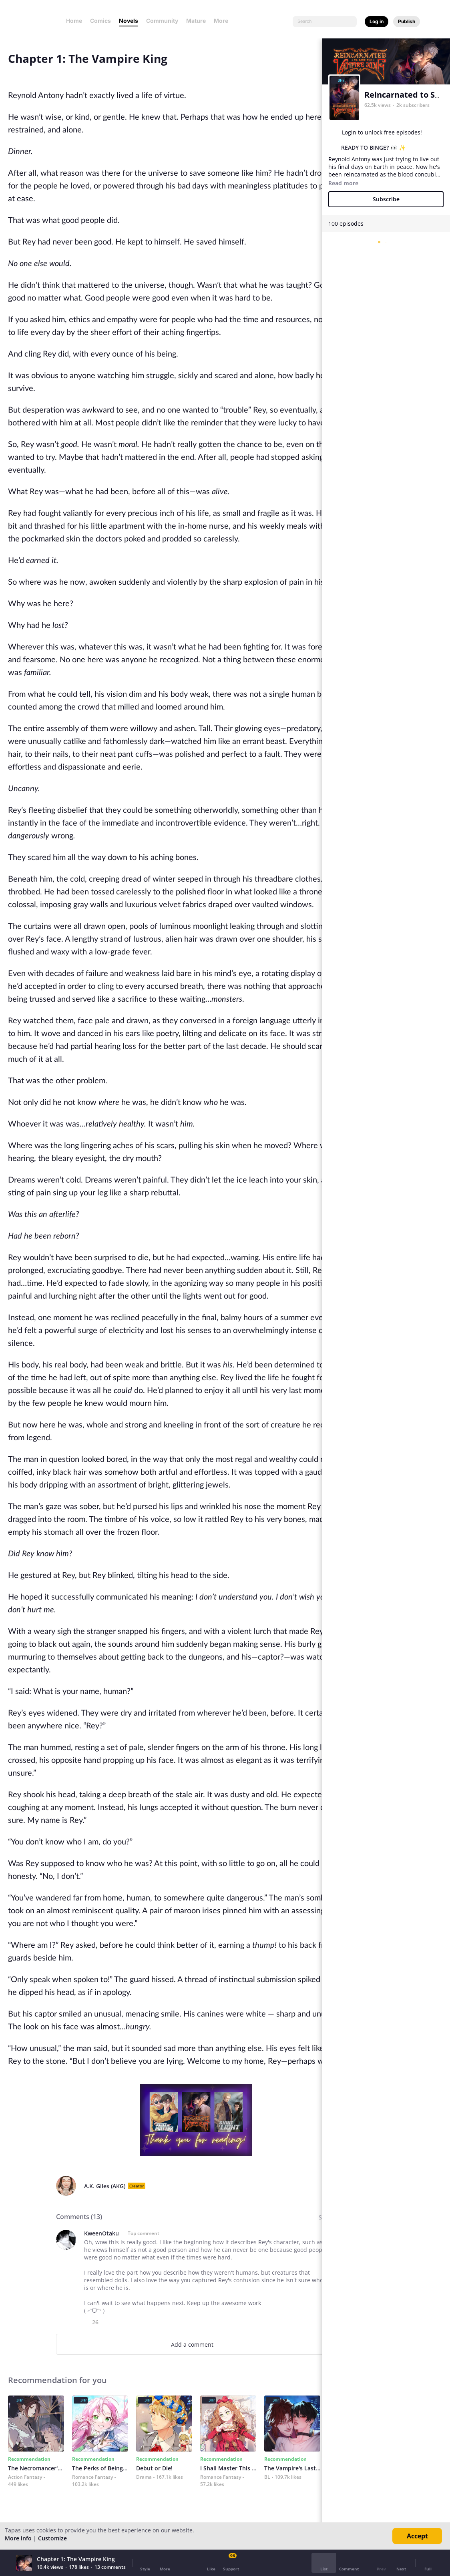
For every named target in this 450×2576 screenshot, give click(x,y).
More (223, 20)
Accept (417, 2536)
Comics (100, 20)
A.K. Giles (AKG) (104, 2186)
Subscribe (386, 199)
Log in (377, 21)
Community (162, 20)
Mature (196, 20)
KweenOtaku (101, 2233)
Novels (128, 20)
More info (18, 2538)
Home (74, 20)
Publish (406, 21)
